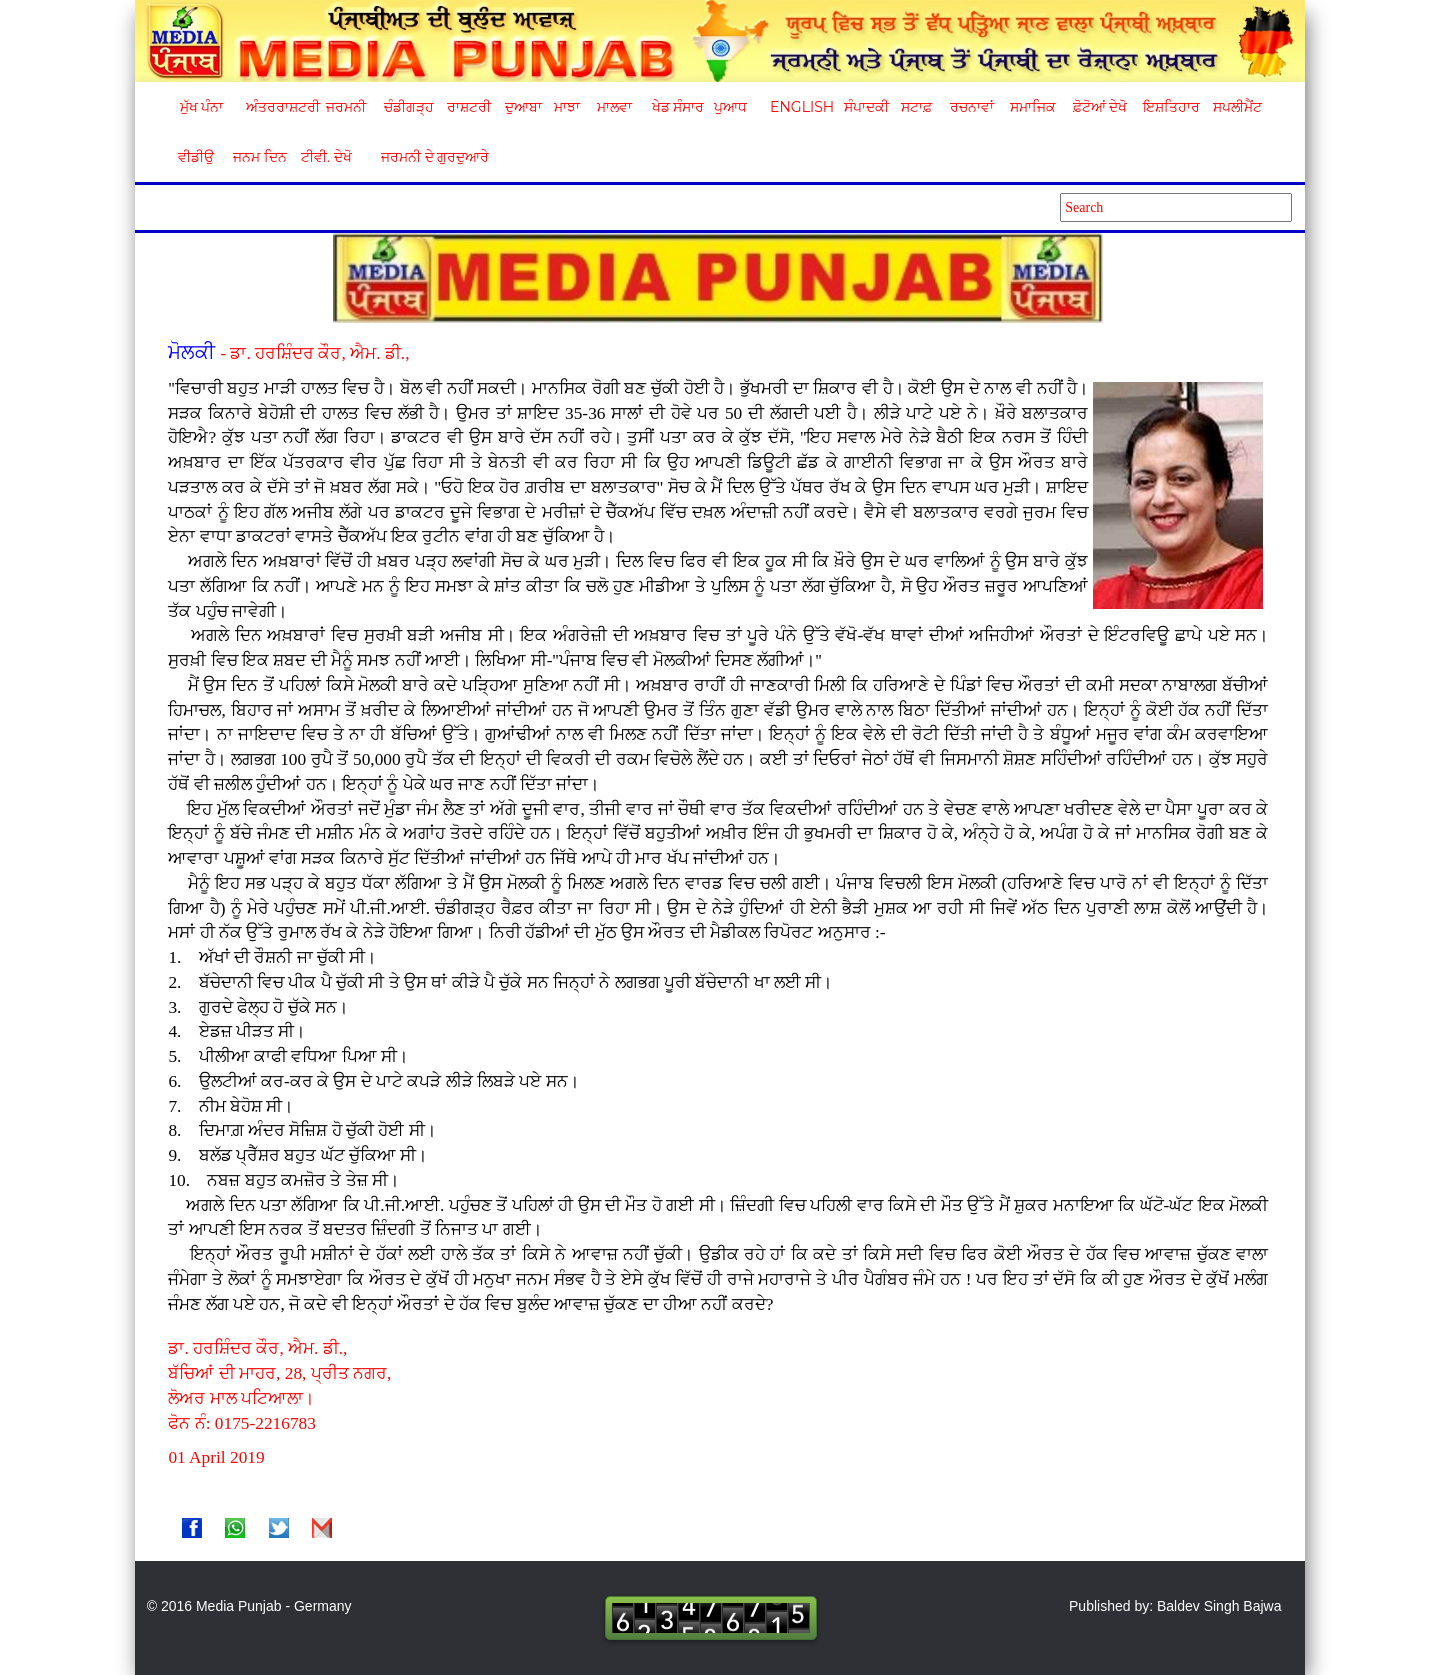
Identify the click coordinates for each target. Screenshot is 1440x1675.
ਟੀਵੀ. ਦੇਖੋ (325, 157)
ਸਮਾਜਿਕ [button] (1033, 107)
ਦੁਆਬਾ (523, 107)
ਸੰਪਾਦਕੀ (866, 107)
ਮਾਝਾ (567, 107)
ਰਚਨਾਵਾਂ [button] (972, 107)
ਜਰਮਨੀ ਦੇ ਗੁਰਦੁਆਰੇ (427, 157)
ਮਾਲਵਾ (614, 107)
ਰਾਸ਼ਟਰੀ (469, 107)
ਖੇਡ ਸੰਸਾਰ (677, 107)
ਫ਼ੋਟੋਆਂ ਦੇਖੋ (1099, 107)
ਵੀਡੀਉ (196, 157)
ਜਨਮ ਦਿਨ (259, 157)
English (799, 107)
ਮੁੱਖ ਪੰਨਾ (202, 107)
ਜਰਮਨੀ (346, 107)
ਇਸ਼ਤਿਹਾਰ (1170, 107)
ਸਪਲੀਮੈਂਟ (1237, 107)
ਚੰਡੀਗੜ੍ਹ (408, 107)
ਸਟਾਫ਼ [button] (916, 107)
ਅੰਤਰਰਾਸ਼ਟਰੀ (279, 107)
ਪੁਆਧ (730, 107)
